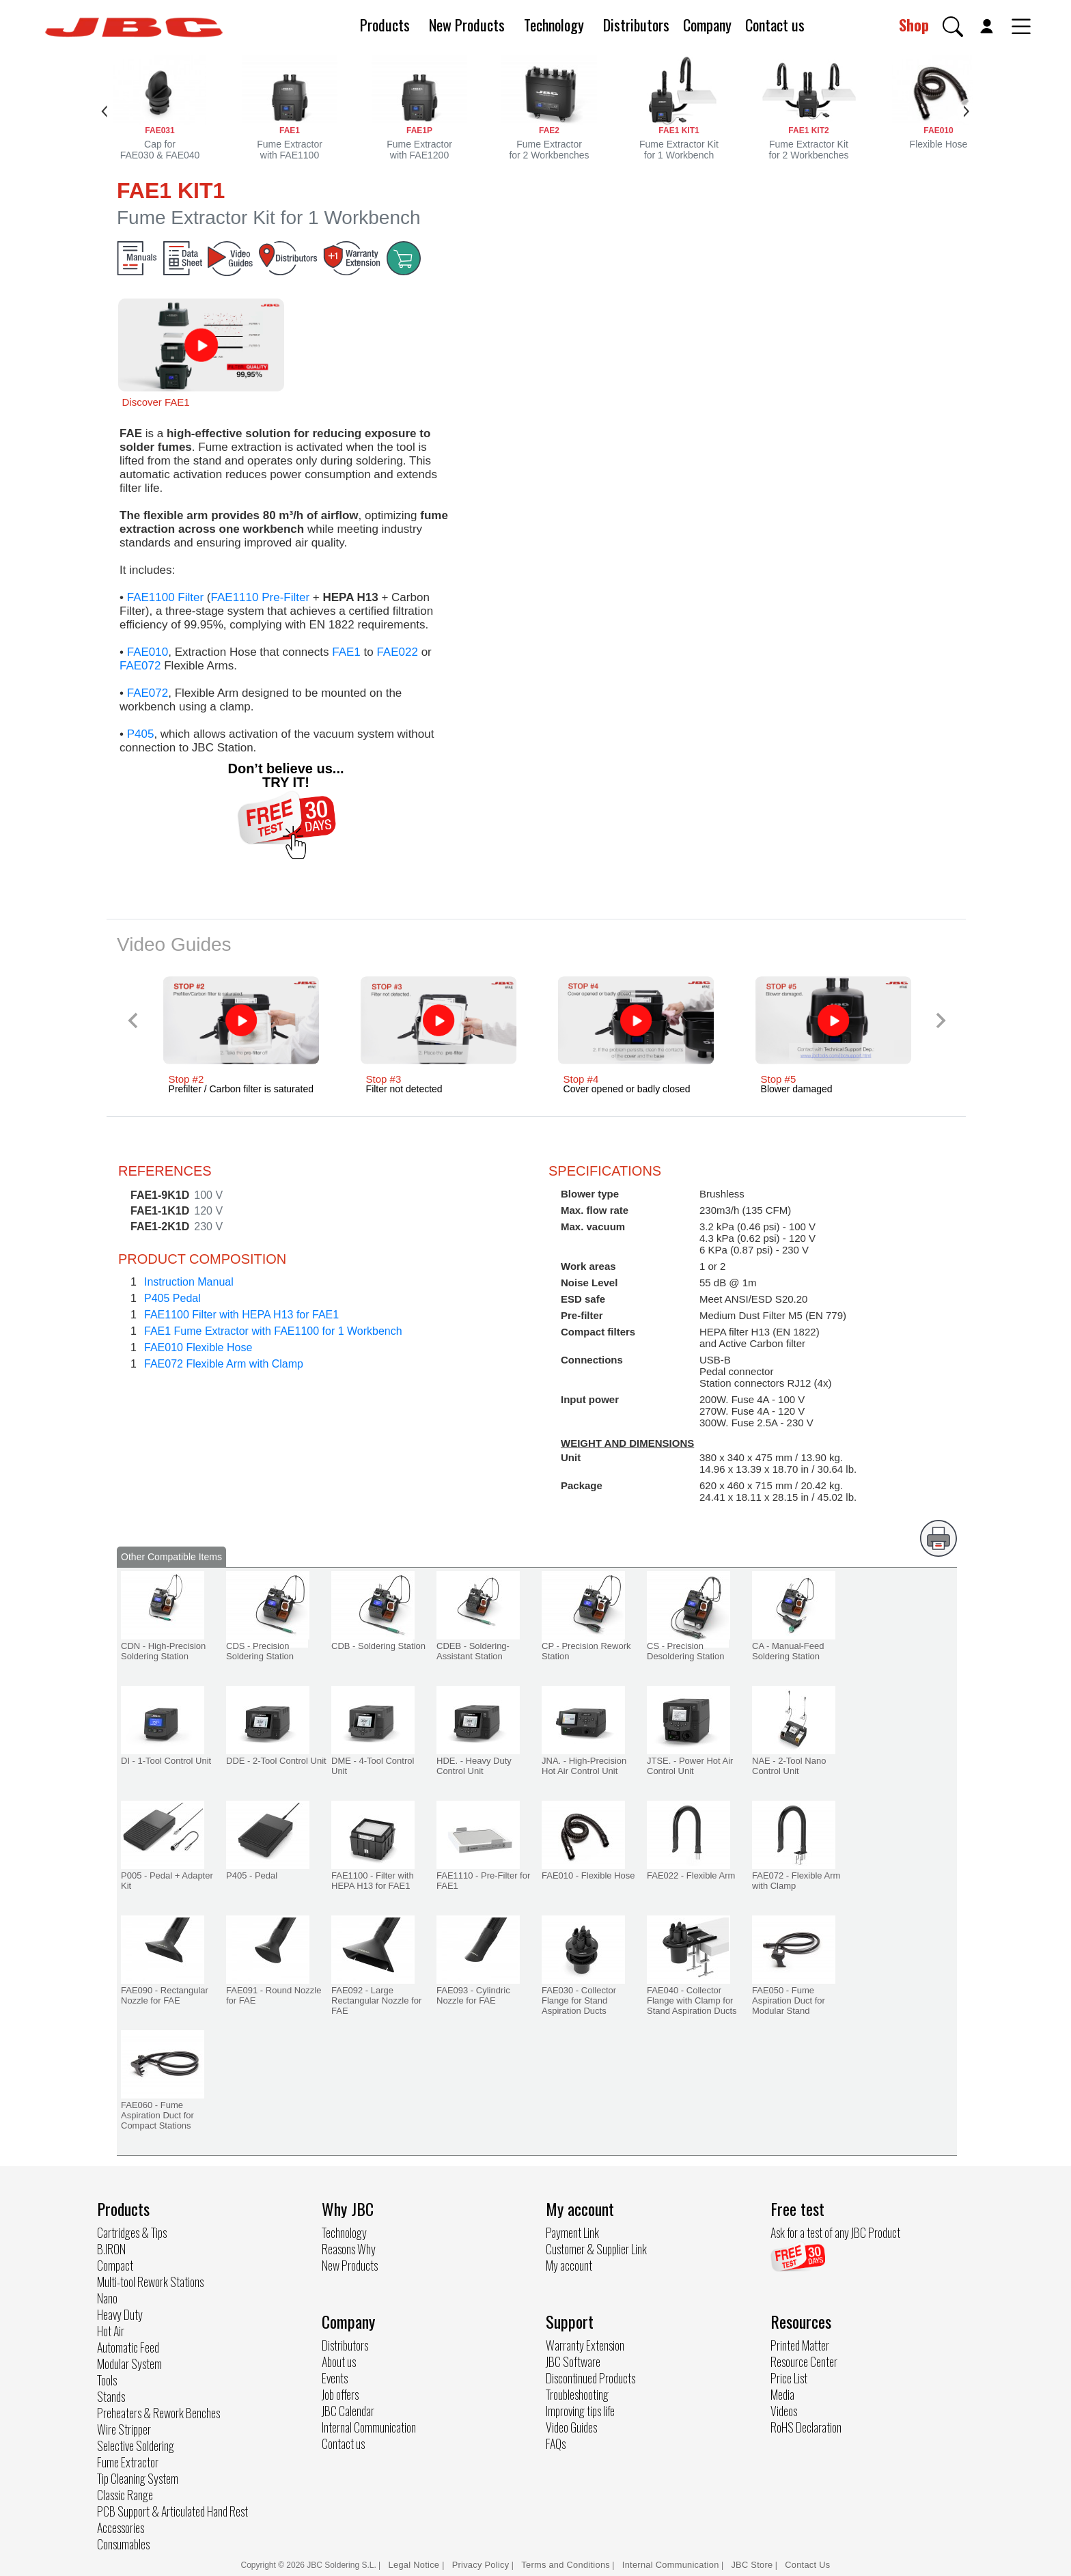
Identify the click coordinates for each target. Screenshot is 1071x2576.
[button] (953, 27)
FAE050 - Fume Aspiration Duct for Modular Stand (788, 2000)
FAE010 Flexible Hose (198, 1347)
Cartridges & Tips (132, 2232)
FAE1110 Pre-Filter (260, 597)
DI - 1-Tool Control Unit (166, 1761)
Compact (115, 2265)
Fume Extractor (127, 2462)
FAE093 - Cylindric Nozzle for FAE (473, 1995)
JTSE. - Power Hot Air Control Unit (690, 1766)
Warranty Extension (585, 2345)
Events (335, 2378)
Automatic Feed (128, 2347)
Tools (107, 2380)
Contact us (775, 25)
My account (569, 2265)
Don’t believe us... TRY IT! (285, 775)
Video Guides (571, 2427)
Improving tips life (580, 2411)
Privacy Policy (481, 2565)
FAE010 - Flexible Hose (588, 1875)
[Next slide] (940, 1020)
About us (339, 2361)
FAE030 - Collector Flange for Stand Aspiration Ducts (579, 2000)
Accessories (120, 2527)
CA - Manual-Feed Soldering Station (788, 1651)
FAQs (556, 2443)
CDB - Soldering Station (378, 1646)
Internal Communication (369, 2427)
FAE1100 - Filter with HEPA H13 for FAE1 (372, 1880)
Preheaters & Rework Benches (158, 2413)
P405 (140, 734)
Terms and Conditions (565, 2565)
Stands (111, 2396)
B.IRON (111, 2249)
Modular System (129, 2363)
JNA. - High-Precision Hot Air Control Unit (584, 1766)
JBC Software (573, 2361)
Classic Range (125, 2495)
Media (782, 2394)
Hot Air (110, 2331)
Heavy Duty (120, 2314)
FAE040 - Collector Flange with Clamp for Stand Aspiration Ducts (692, 2000)
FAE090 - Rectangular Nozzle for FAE (164, 1995)
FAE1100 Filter (165, 597)
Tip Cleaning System (137, 2478)
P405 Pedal (172, 1298)
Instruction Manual (189, 1282)
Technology (554, 25)
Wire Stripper (124, 2429)
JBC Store (752, 2565)
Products (385, 25)
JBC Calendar (348, 2411)
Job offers (340, 2394)
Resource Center (803, 2361)
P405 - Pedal (251, 1875)
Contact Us (807, 2565)
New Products (467, 25)
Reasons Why (349, 2249)
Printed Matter (799, 2345)
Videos (783, 2411)
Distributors (636, 25)
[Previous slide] (134, 1020)
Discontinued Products (590, 2378)
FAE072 (140, 665)
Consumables (123, 2544)
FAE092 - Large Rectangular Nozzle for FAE (376, 2000)
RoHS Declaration (806, 2427)
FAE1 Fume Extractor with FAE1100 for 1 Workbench (273, 1331)
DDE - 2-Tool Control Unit (276, 1761)
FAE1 (346, 652)
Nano (107, 2298)
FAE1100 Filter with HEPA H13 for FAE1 (241, 1314)
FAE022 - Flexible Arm (691, 1875)
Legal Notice (416, 2565)
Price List (788, 2378)
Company (707, 25)
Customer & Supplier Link (596, 2249)
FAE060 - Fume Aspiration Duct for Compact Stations (157, 2115)
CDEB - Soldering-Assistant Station (473, 1651)
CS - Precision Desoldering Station (685, 1651)
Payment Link (572, 2232)
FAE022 (397, 652)
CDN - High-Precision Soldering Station (163, 1651)
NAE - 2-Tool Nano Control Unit (789, 1766)
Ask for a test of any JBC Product (835, 2232)
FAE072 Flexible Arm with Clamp (223, 1364)
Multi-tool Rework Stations (150, 2281)
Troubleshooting (577, 2394)
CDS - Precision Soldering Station (260, 1651)
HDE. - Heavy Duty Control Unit (474, 1766)
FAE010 (148, 652)
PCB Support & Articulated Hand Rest (172, 2511)
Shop (914, 25)
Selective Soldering (135, 2445)
